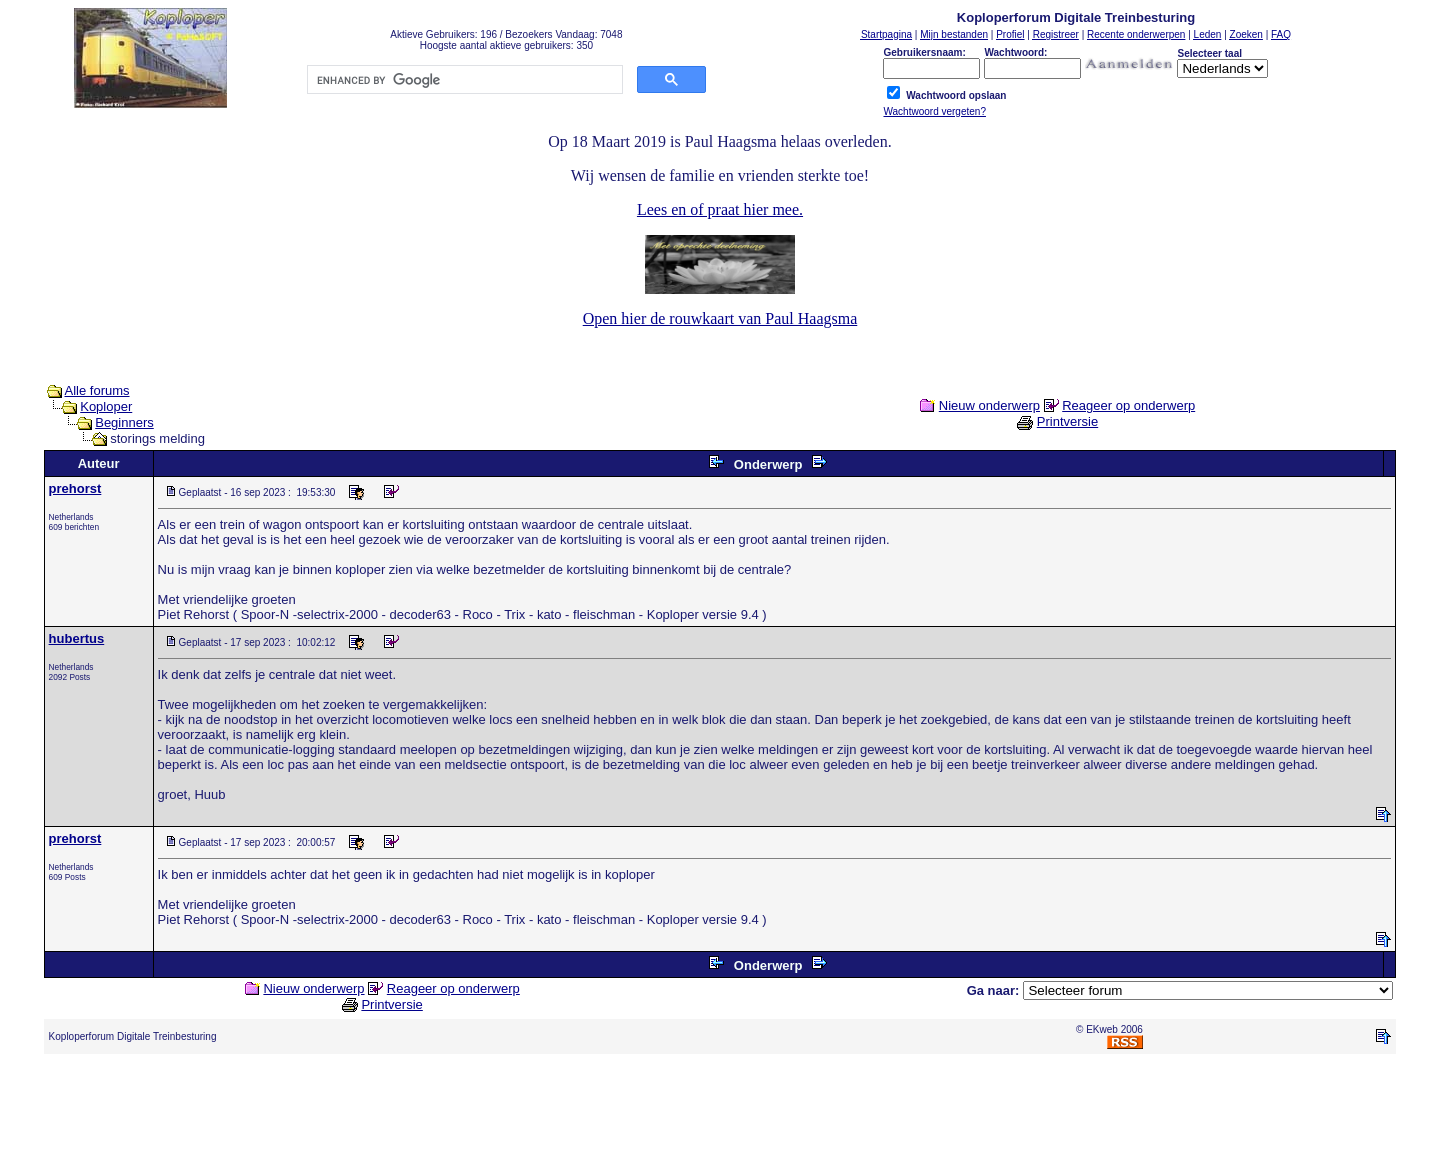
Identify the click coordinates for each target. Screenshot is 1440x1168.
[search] (463, 80)
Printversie (1067, 421)
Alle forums (97, 390)
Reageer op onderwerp (1128, 405)
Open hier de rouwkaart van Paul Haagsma (720, 318)
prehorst (75, 488)
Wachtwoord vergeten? (934, 111)
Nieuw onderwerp (989, 405)
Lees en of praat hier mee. (720, 209)
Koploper (106, 406)
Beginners (124, 422)
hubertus (77, 638)
